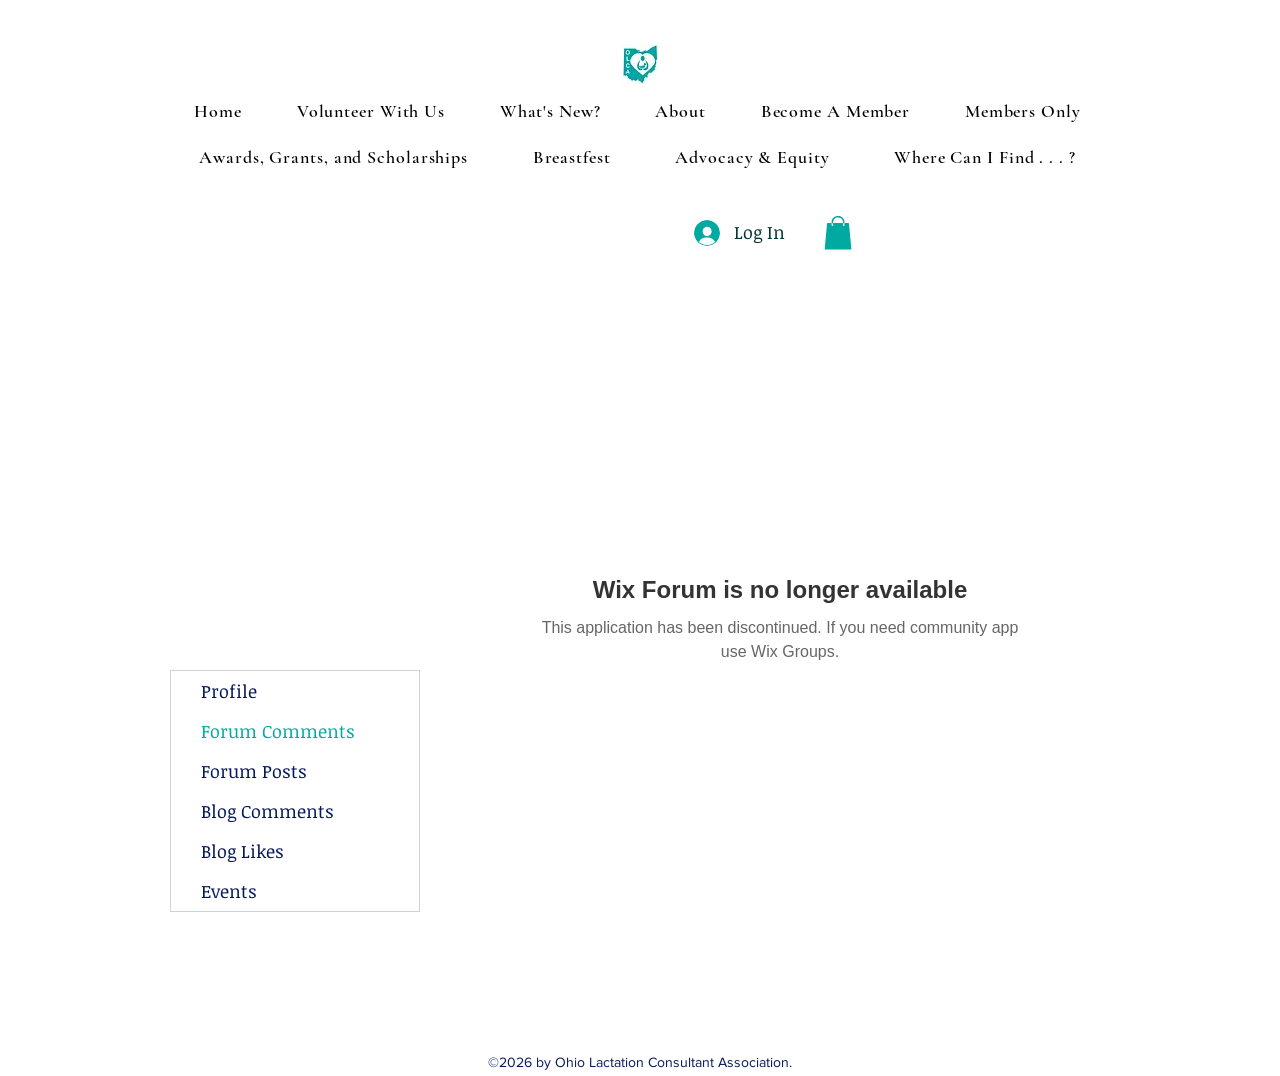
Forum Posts (254, 771)
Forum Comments (278, 731)
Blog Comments (267, 811)
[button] (838, 232)
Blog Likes (242, 851)
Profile (229, 691)
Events (229, 891)
